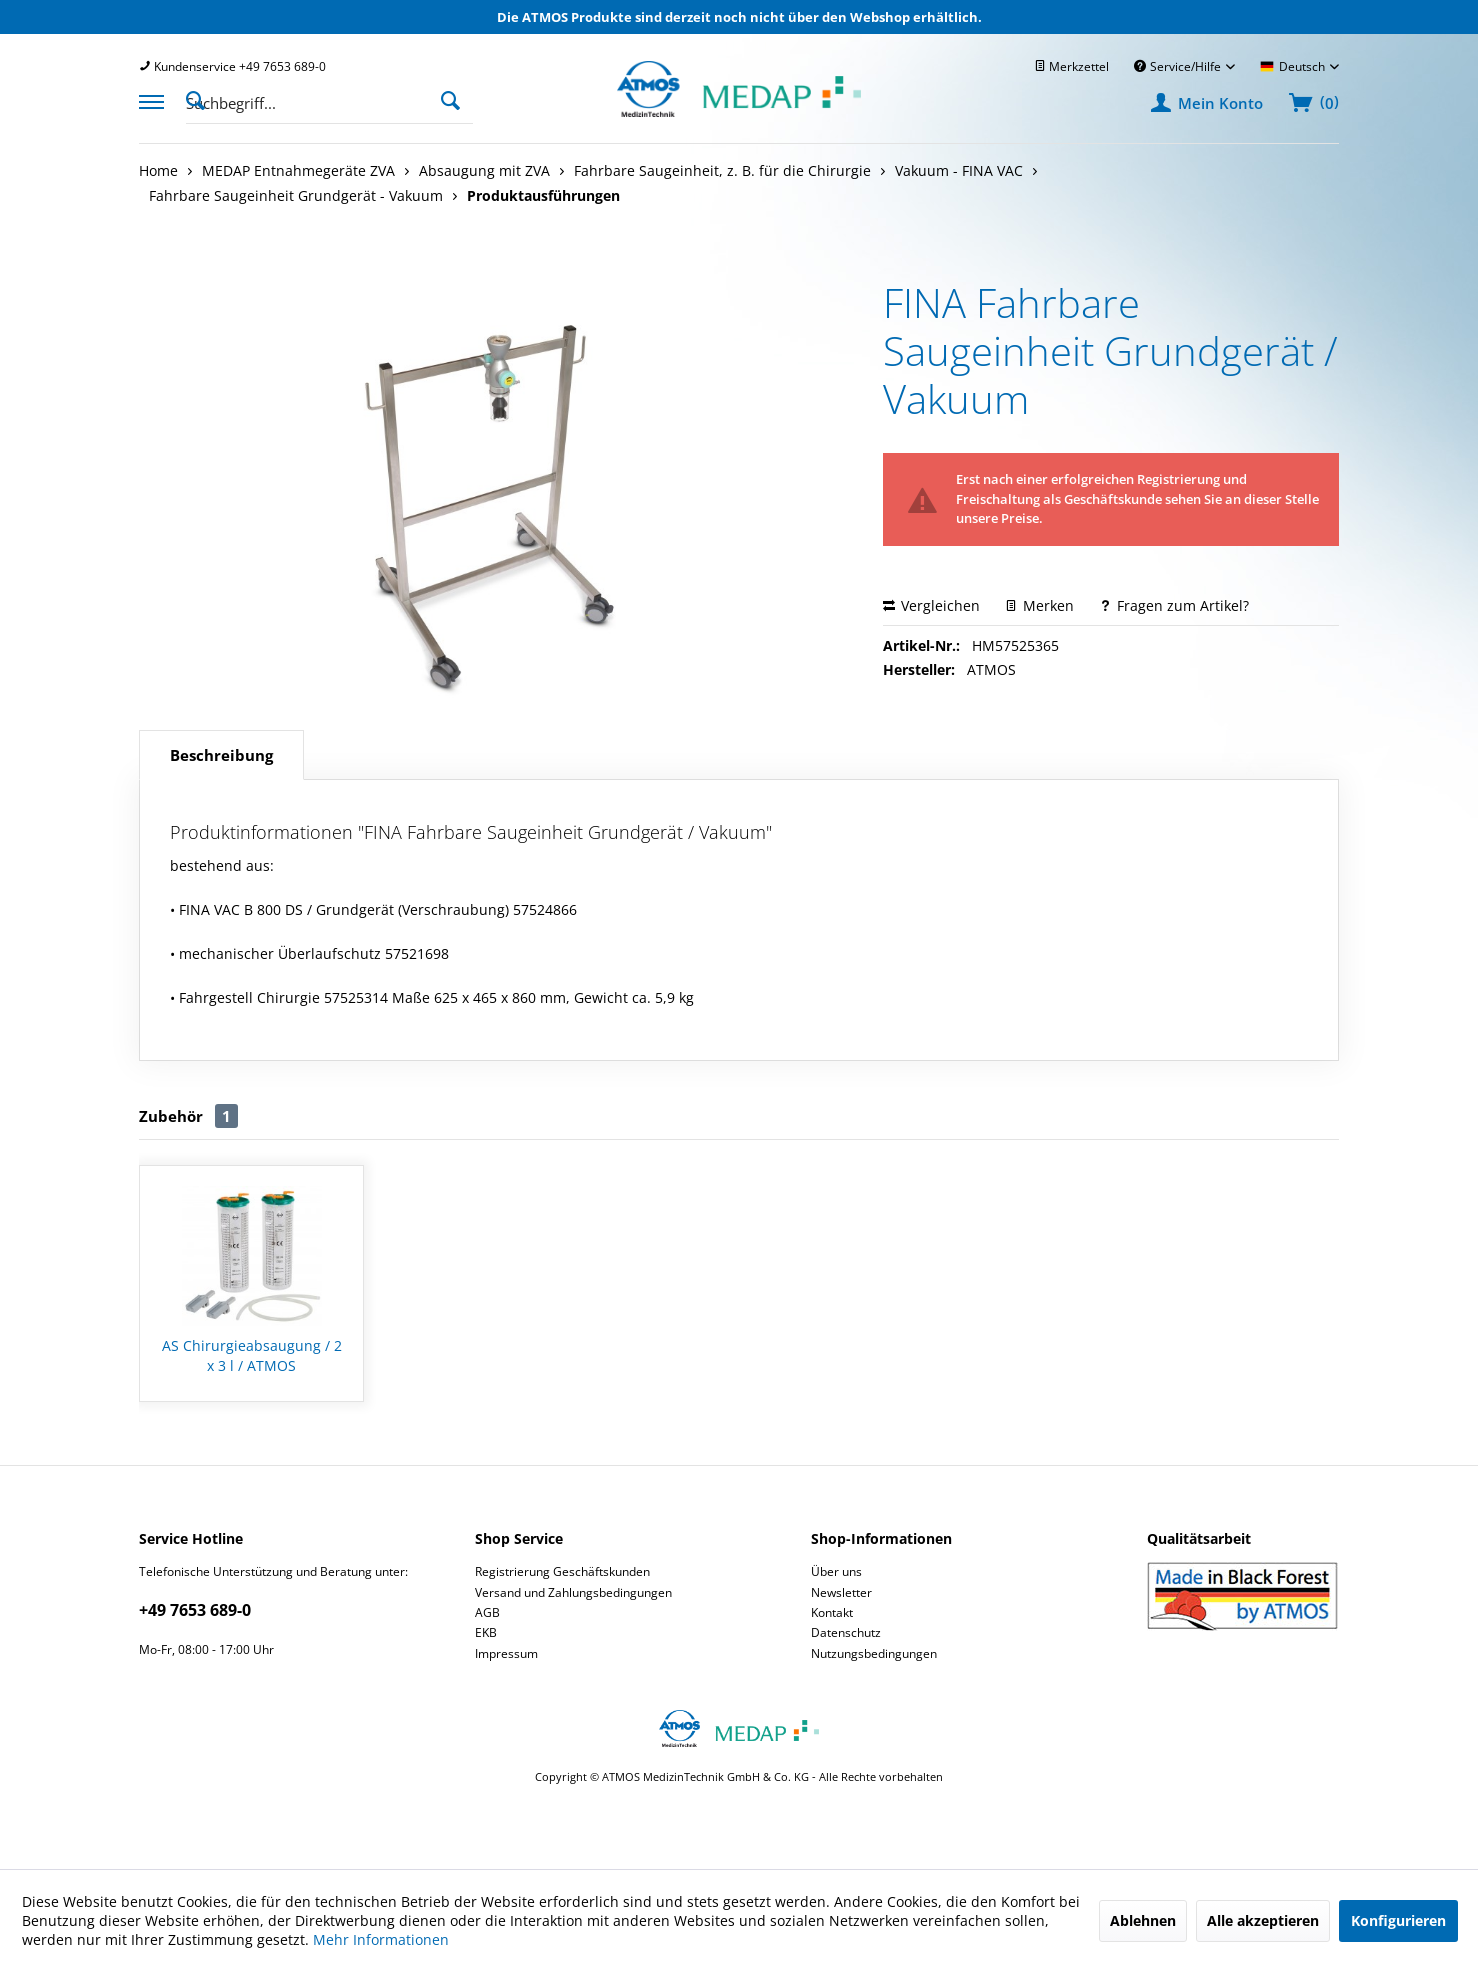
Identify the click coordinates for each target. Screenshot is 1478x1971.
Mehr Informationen (381, 1939)
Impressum (506, 1653)
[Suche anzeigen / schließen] (201, 99)
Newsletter (841, 1592)
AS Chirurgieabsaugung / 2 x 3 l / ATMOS (252, 1355)
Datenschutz (846, 1632)
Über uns (836, 1571)
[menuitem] (232, 66)
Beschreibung (221, 755)
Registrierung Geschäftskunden (562, 1571)
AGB (487, 1612)
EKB (486, 1632)
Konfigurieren (1398, 1920)
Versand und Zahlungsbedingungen (573, 1592)
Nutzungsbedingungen (874, 1653)
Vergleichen (931, 605)
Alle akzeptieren (1263, 1920)
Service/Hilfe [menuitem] (1179, 66)
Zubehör (188, 1116)
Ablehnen (1143, 1920)
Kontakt (832, 1612)
